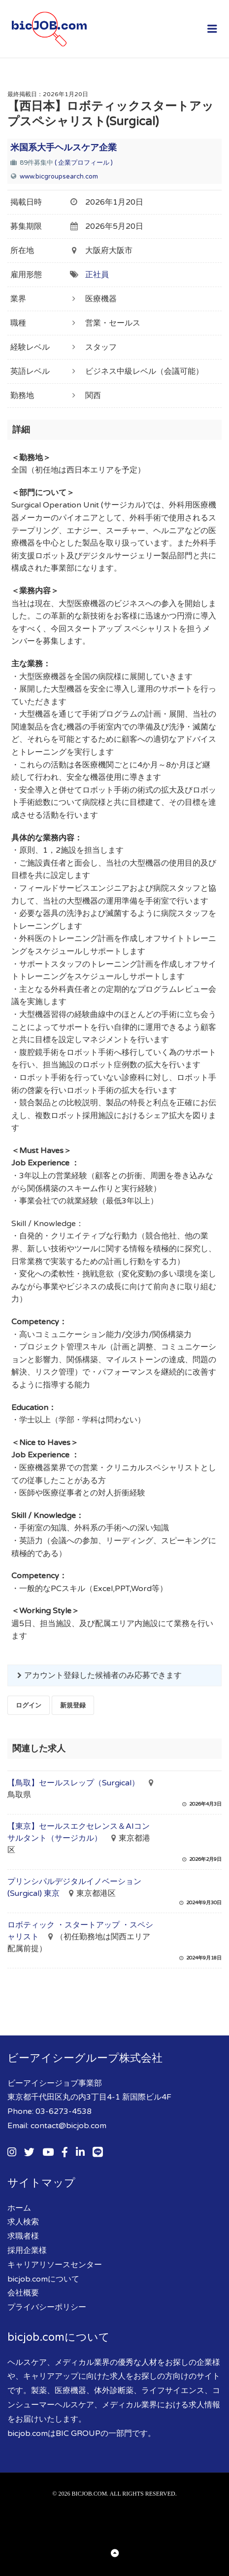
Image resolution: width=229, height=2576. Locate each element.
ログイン (28, 1705)
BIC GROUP (78, 2433)
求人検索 (23, 2222)
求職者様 (23, 2236)
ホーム (19, 2208)
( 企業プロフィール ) (84, 163)
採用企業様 (27, 2250)
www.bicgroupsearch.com (59, 177)
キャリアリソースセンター (54, 2265)
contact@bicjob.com (68, 2126)
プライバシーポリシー (46, 2307)
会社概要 (23, 2293)
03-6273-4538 (63, 2111)
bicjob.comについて (43, 2279)
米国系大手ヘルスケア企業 (63, 147)
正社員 (97, 275)
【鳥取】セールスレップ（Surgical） (73, 1783)
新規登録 (73, 1705)
